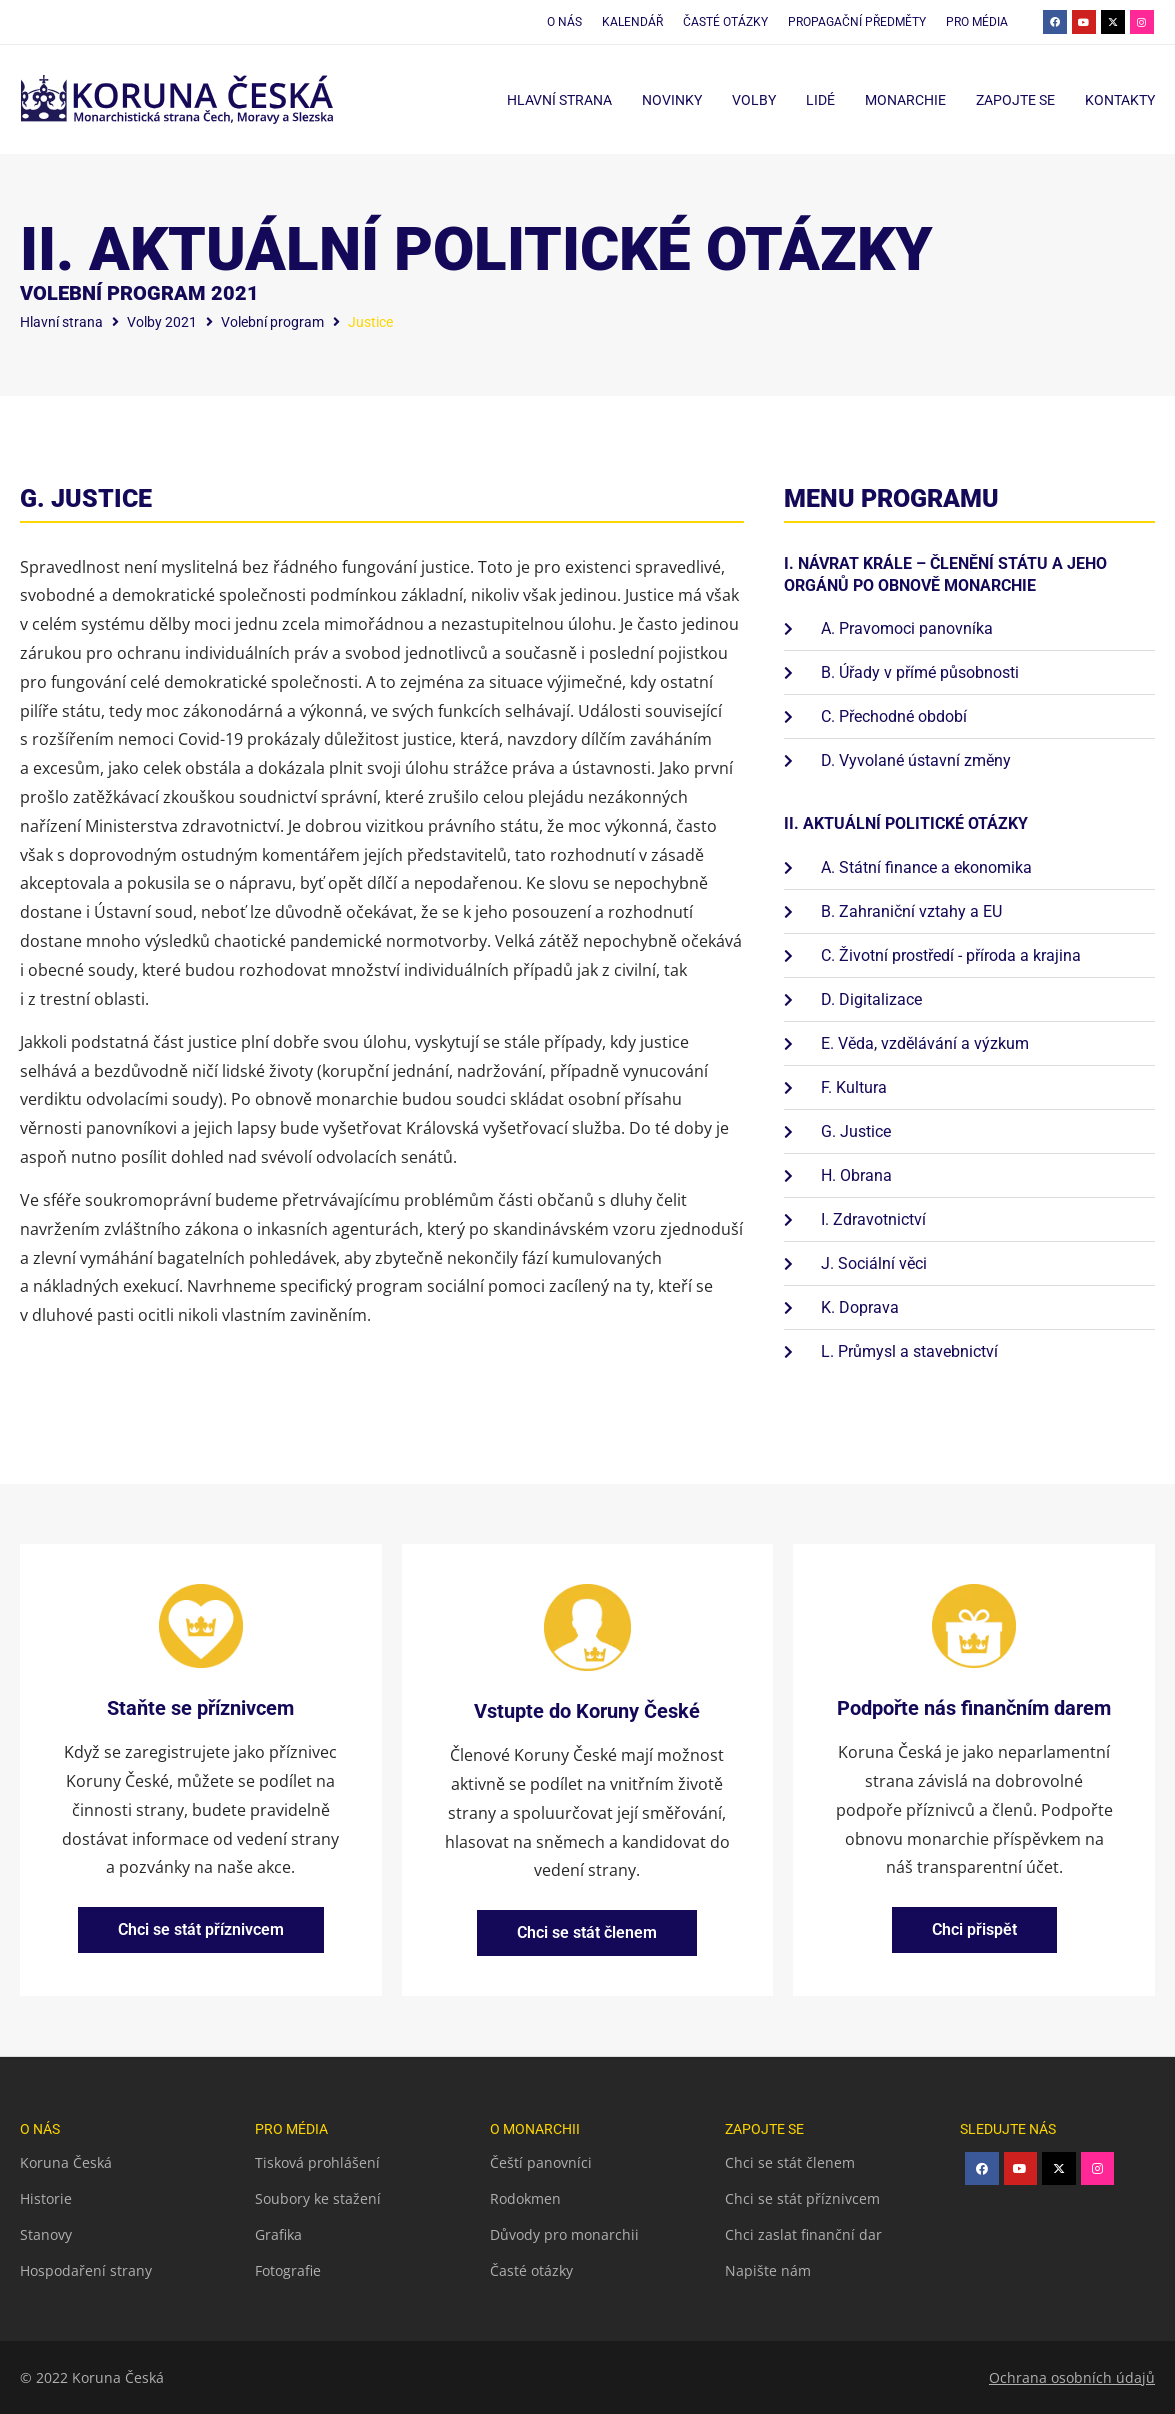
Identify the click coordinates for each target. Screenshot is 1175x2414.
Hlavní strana (559, 100)
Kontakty (1120, 100)
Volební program (272, 322)
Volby (754, 100)
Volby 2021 (162, 322)
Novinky (672, 100)
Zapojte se (1015, 100)
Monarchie (905, 100)
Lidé (820, 100)
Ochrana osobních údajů (1072, 2377)
